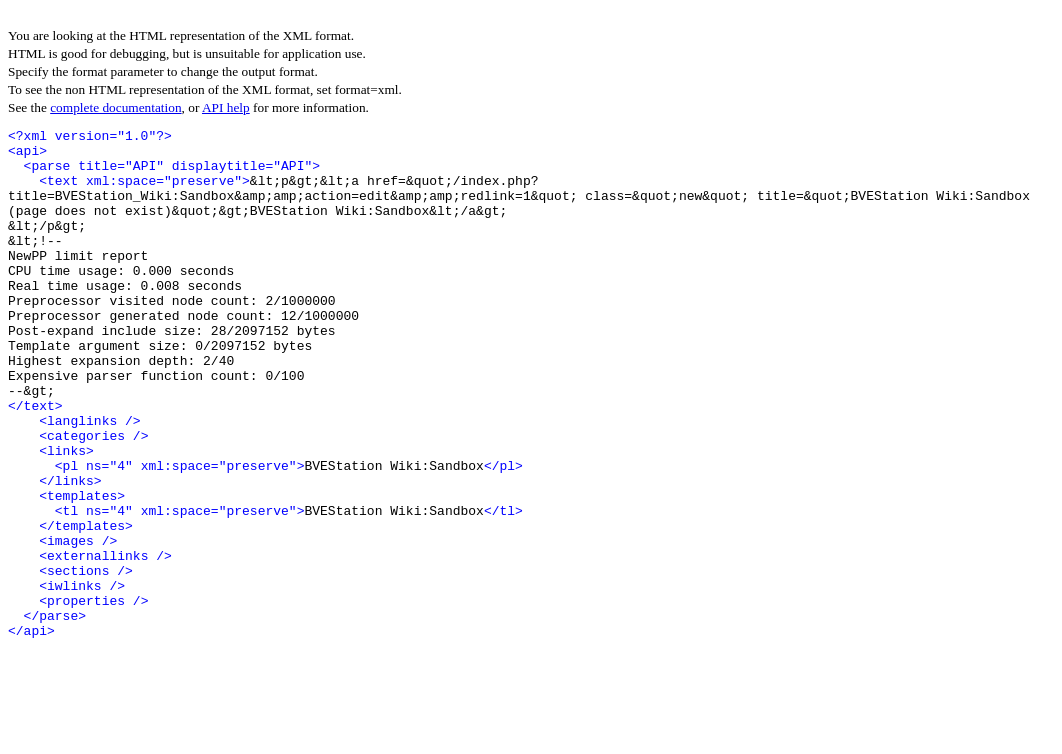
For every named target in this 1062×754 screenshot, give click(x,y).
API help (226, 107)
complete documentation (115, 107)
